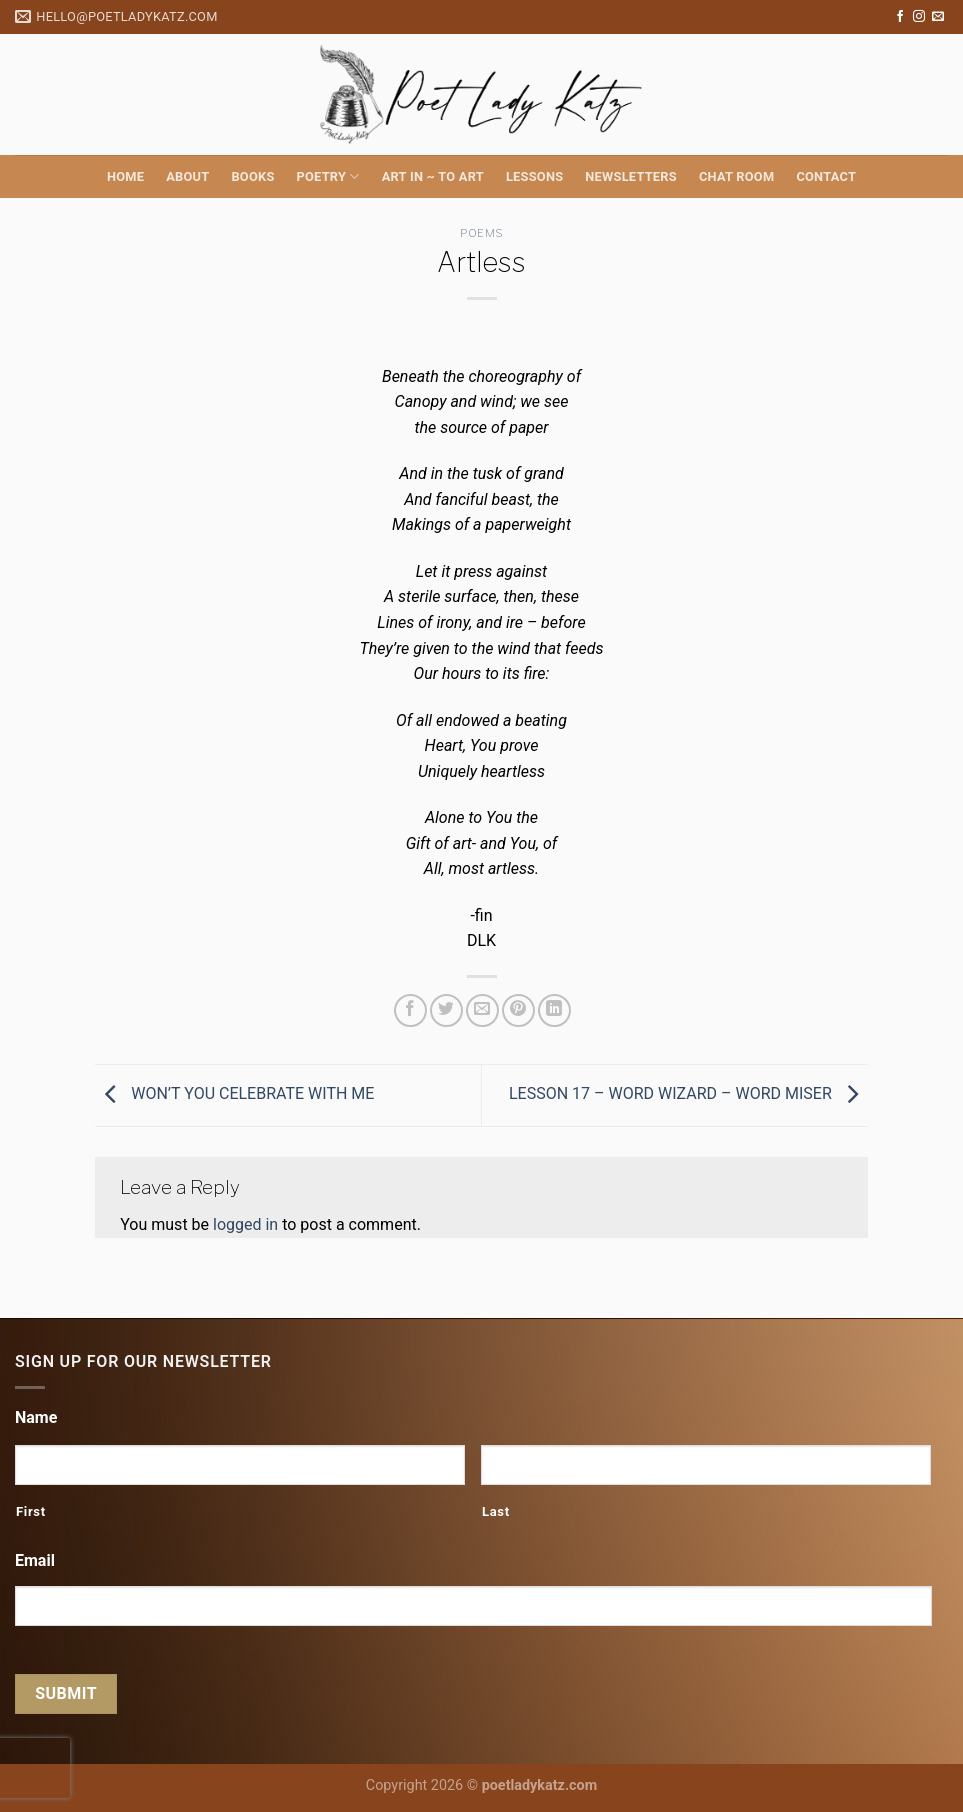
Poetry (328, 176)
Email (35, 1560)
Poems (481, 233)
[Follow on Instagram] (919, 17)
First (31, 1511)
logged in (245, 1224)
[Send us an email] (938, 17)
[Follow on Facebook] (900, 17)
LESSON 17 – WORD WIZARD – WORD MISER (688, 1094)
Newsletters (631, 176)
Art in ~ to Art (433, 176)
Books (252, 176)
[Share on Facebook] (410, 1010)
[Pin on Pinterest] (518, 1010)
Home (125, 176)
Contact (826, 176)
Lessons (534, 176)
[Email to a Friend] (482, 1010)
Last (496, 1511)
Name (36, 1417)
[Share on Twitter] (446, 1010)
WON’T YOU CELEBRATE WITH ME (234, 1094)
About (187, 176)
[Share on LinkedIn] (554, 1010)
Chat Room (736, 176)
